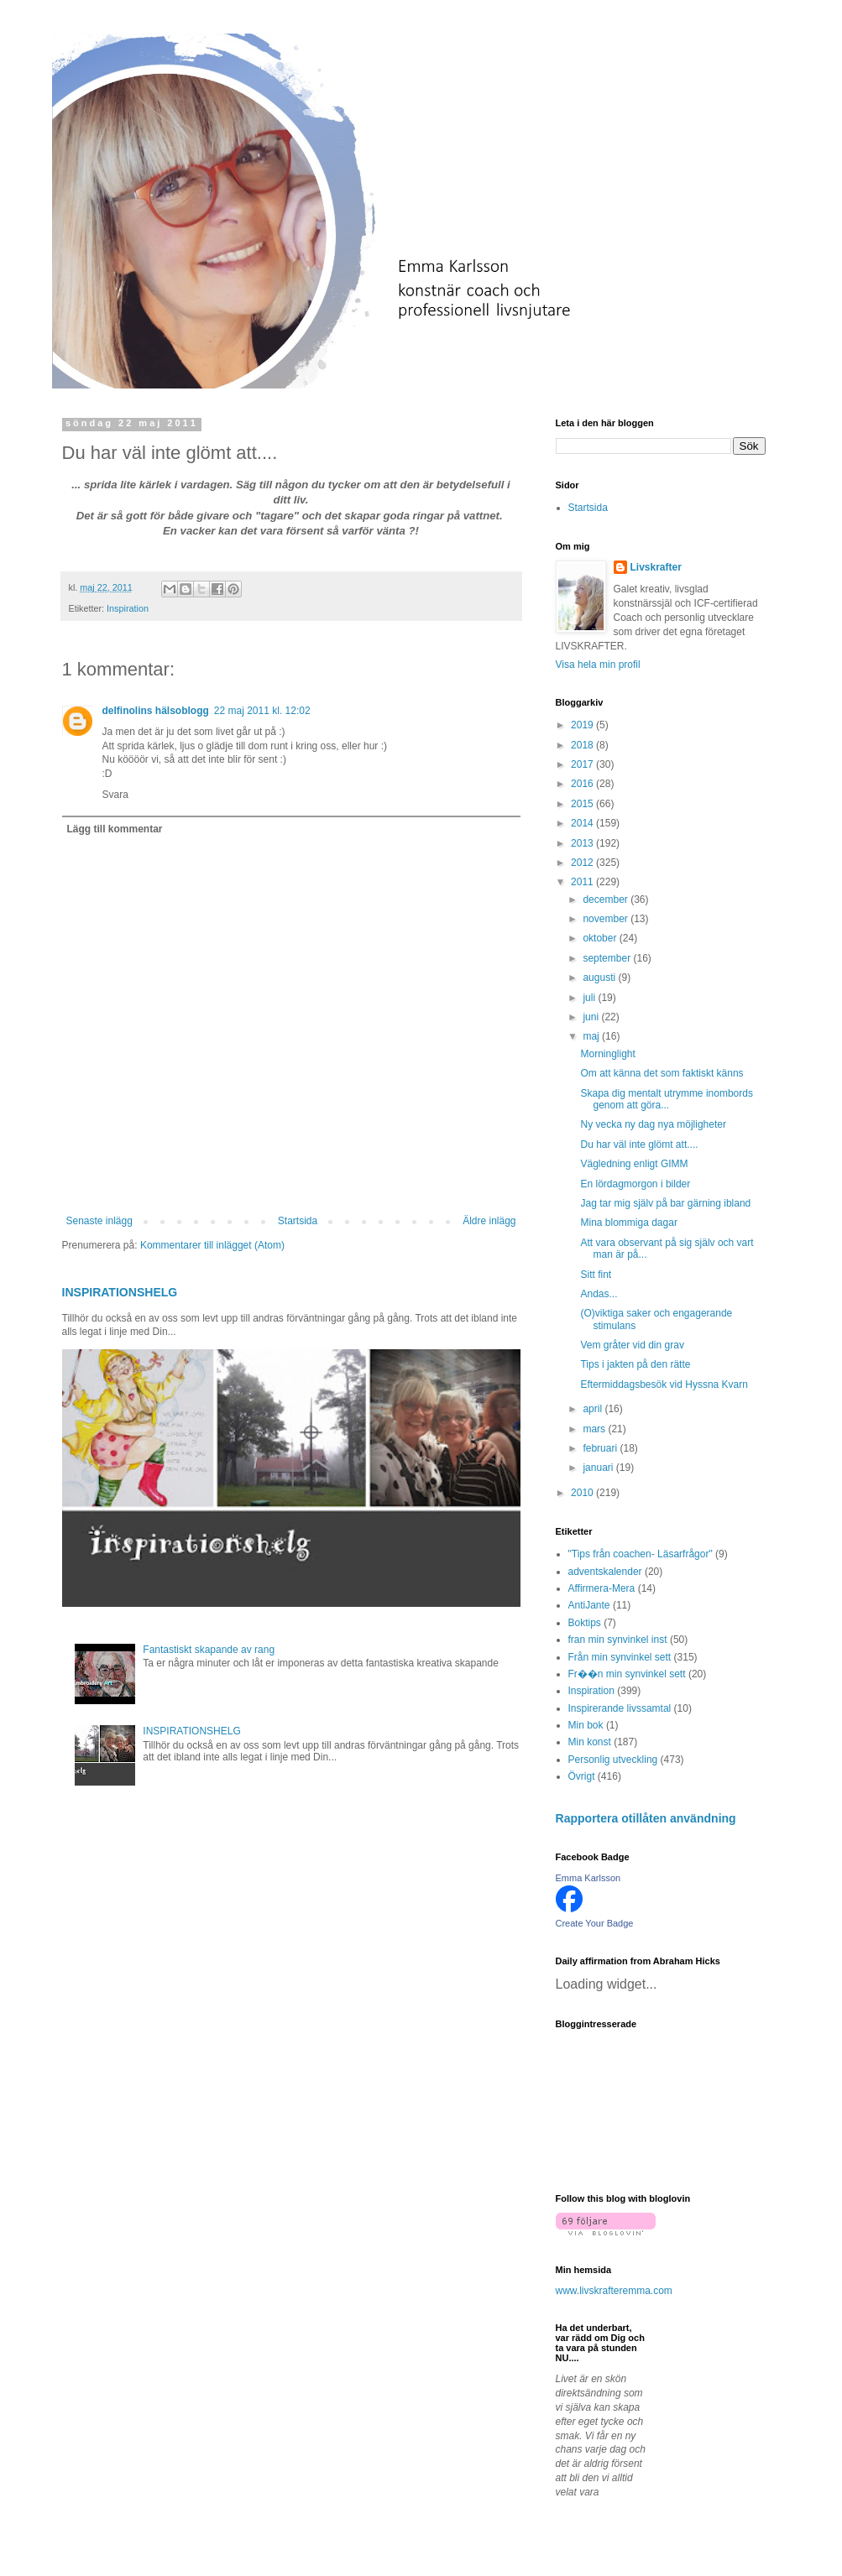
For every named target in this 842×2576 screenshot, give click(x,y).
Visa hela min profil (598, 664)
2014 (583, 823)
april (593, 1409)
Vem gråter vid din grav (631, 1345)
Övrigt (581, 1776)
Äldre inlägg (489, 1221)
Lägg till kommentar (115, 829)
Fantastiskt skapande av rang (209, 1650)
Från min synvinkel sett (620, 1657)
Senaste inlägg (99, 1221)
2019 (583, 725)
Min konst (589, 1742)
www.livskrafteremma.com (614, 2291)
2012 (583, 862)
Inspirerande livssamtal (620, 1708)
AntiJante (589, 1605)
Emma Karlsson (588, 1878)
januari (599, 1467)
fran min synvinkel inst (617, 1639)
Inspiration (128, 608)
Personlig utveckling (613, 1759)
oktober (601, 938)
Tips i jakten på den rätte (635, 1364)
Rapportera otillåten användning (646, 1818)
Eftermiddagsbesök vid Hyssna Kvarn (663, 1384)
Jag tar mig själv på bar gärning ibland (665, 1203)
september (608, 958)
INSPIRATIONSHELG (120, 1292)
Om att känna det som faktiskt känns (661, 1073)
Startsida (297, 1221)
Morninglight (607, 1054)
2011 (583, 882)
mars (595, 1429)
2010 (583, 1493)
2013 (583, 843)
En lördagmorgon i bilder (635, 1184)
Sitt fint (595, 1274)
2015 (583, 804)
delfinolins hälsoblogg (155, 711)
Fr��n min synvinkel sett (627, 1674)
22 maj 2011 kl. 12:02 (262, 711)
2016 (583, 784)
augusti (600, 977)
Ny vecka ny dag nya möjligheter (652, 1124)
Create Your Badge (595, 1923)
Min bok (586, 1725)
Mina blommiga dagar (628, 1222)
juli (590, 998)
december (606, 899)
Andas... (598, 1294)
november (606, 919)
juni (592, 1017)
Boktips (584, 1623)
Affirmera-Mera (601, 1588)
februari (601, 1448)
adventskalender (605, 1571)
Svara (115, 794)
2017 (583, 764)
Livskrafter (656, 567)
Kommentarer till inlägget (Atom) (212, 1245)
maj (592, 1036)
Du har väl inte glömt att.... (639, 1144)
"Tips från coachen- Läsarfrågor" (640, 1554)
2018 (583, 745)
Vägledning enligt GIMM (634, 1164)
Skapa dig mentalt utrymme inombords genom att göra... (666, 1099)
